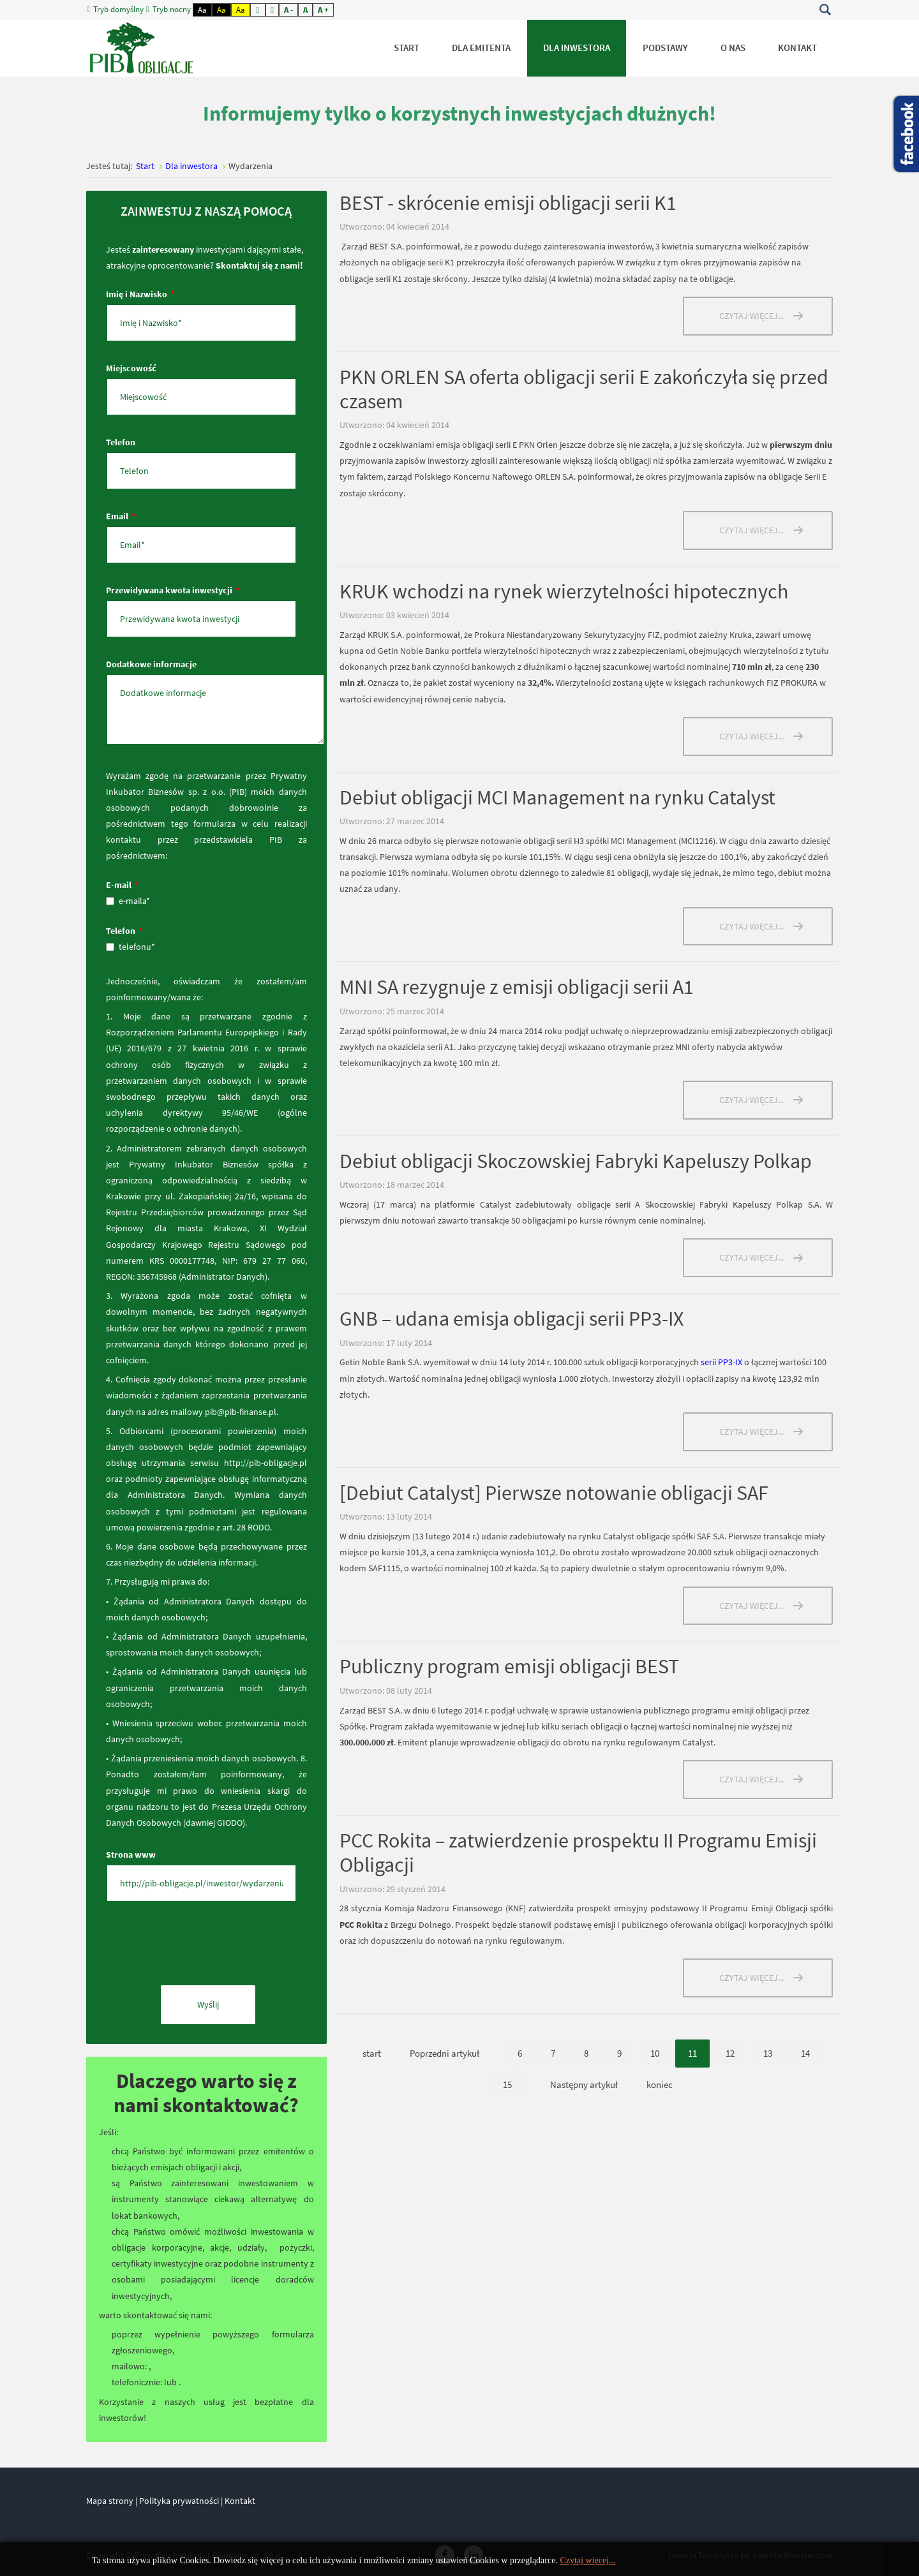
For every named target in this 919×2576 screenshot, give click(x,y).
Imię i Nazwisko (140, 294)
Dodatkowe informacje (151, 664)
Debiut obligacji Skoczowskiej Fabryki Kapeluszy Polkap (576, 1161)
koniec (659, 2084)
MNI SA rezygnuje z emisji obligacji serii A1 (517, 987)
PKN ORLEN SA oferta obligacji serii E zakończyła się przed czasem (584, 389)
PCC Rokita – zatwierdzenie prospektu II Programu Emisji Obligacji (578, 1852)
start (371, 2053)
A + (323, 9)
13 (767, 2053)
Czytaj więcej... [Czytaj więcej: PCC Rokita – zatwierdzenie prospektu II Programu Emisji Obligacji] (751, 1977)
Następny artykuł (584, 2084)
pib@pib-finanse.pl (240, 1412)
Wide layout (272, 10)
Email (120, 516)
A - (288, 9)
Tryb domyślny (116, 9)
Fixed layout (258, 10)
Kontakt (240, 2500)
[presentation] (203, 1947)
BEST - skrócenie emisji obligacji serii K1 (508, 203)
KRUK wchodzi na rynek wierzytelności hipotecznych (564, 591)
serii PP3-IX (721, 1362)
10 (654, 2053)
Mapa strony (109, 2500)
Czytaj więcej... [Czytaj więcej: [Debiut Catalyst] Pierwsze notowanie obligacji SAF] (751, 1605)
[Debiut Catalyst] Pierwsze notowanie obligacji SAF (554, 1493)
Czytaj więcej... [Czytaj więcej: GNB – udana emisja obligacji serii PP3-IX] (751, 1431)
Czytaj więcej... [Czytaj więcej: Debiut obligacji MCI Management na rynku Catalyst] (751, 926)
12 (730, 2053)
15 (507, 2084)
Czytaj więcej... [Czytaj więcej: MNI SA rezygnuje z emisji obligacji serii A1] (751, 1100)
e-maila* (128, 901)
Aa (202, 9)
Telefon (120, 442)
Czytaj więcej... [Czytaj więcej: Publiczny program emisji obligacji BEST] (751, 1779)
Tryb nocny (169, 9)
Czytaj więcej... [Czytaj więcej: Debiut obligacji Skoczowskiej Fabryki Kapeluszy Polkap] (751, 1257)
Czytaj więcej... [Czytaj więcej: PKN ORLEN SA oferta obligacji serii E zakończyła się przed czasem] (751, 530)
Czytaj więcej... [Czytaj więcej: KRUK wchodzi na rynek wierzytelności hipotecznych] (751, 736)
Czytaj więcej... (587, 2560)
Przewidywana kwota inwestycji (172, 590)
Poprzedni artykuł (444, 2053)
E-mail (122, 885)
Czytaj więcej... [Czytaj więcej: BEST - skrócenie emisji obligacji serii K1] (751, 316)
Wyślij (208, 2004)
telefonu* (130, 946)
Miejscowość (131, 368)
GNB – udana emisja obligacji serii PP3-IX (512, 1318)
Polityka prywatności (179, 2500)
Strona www (131, 1854)
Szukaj (825, 9)
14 (805, 2053)
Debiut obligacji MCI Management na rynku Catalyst (557, 797)
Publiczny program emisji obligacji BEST (509, 1666)
